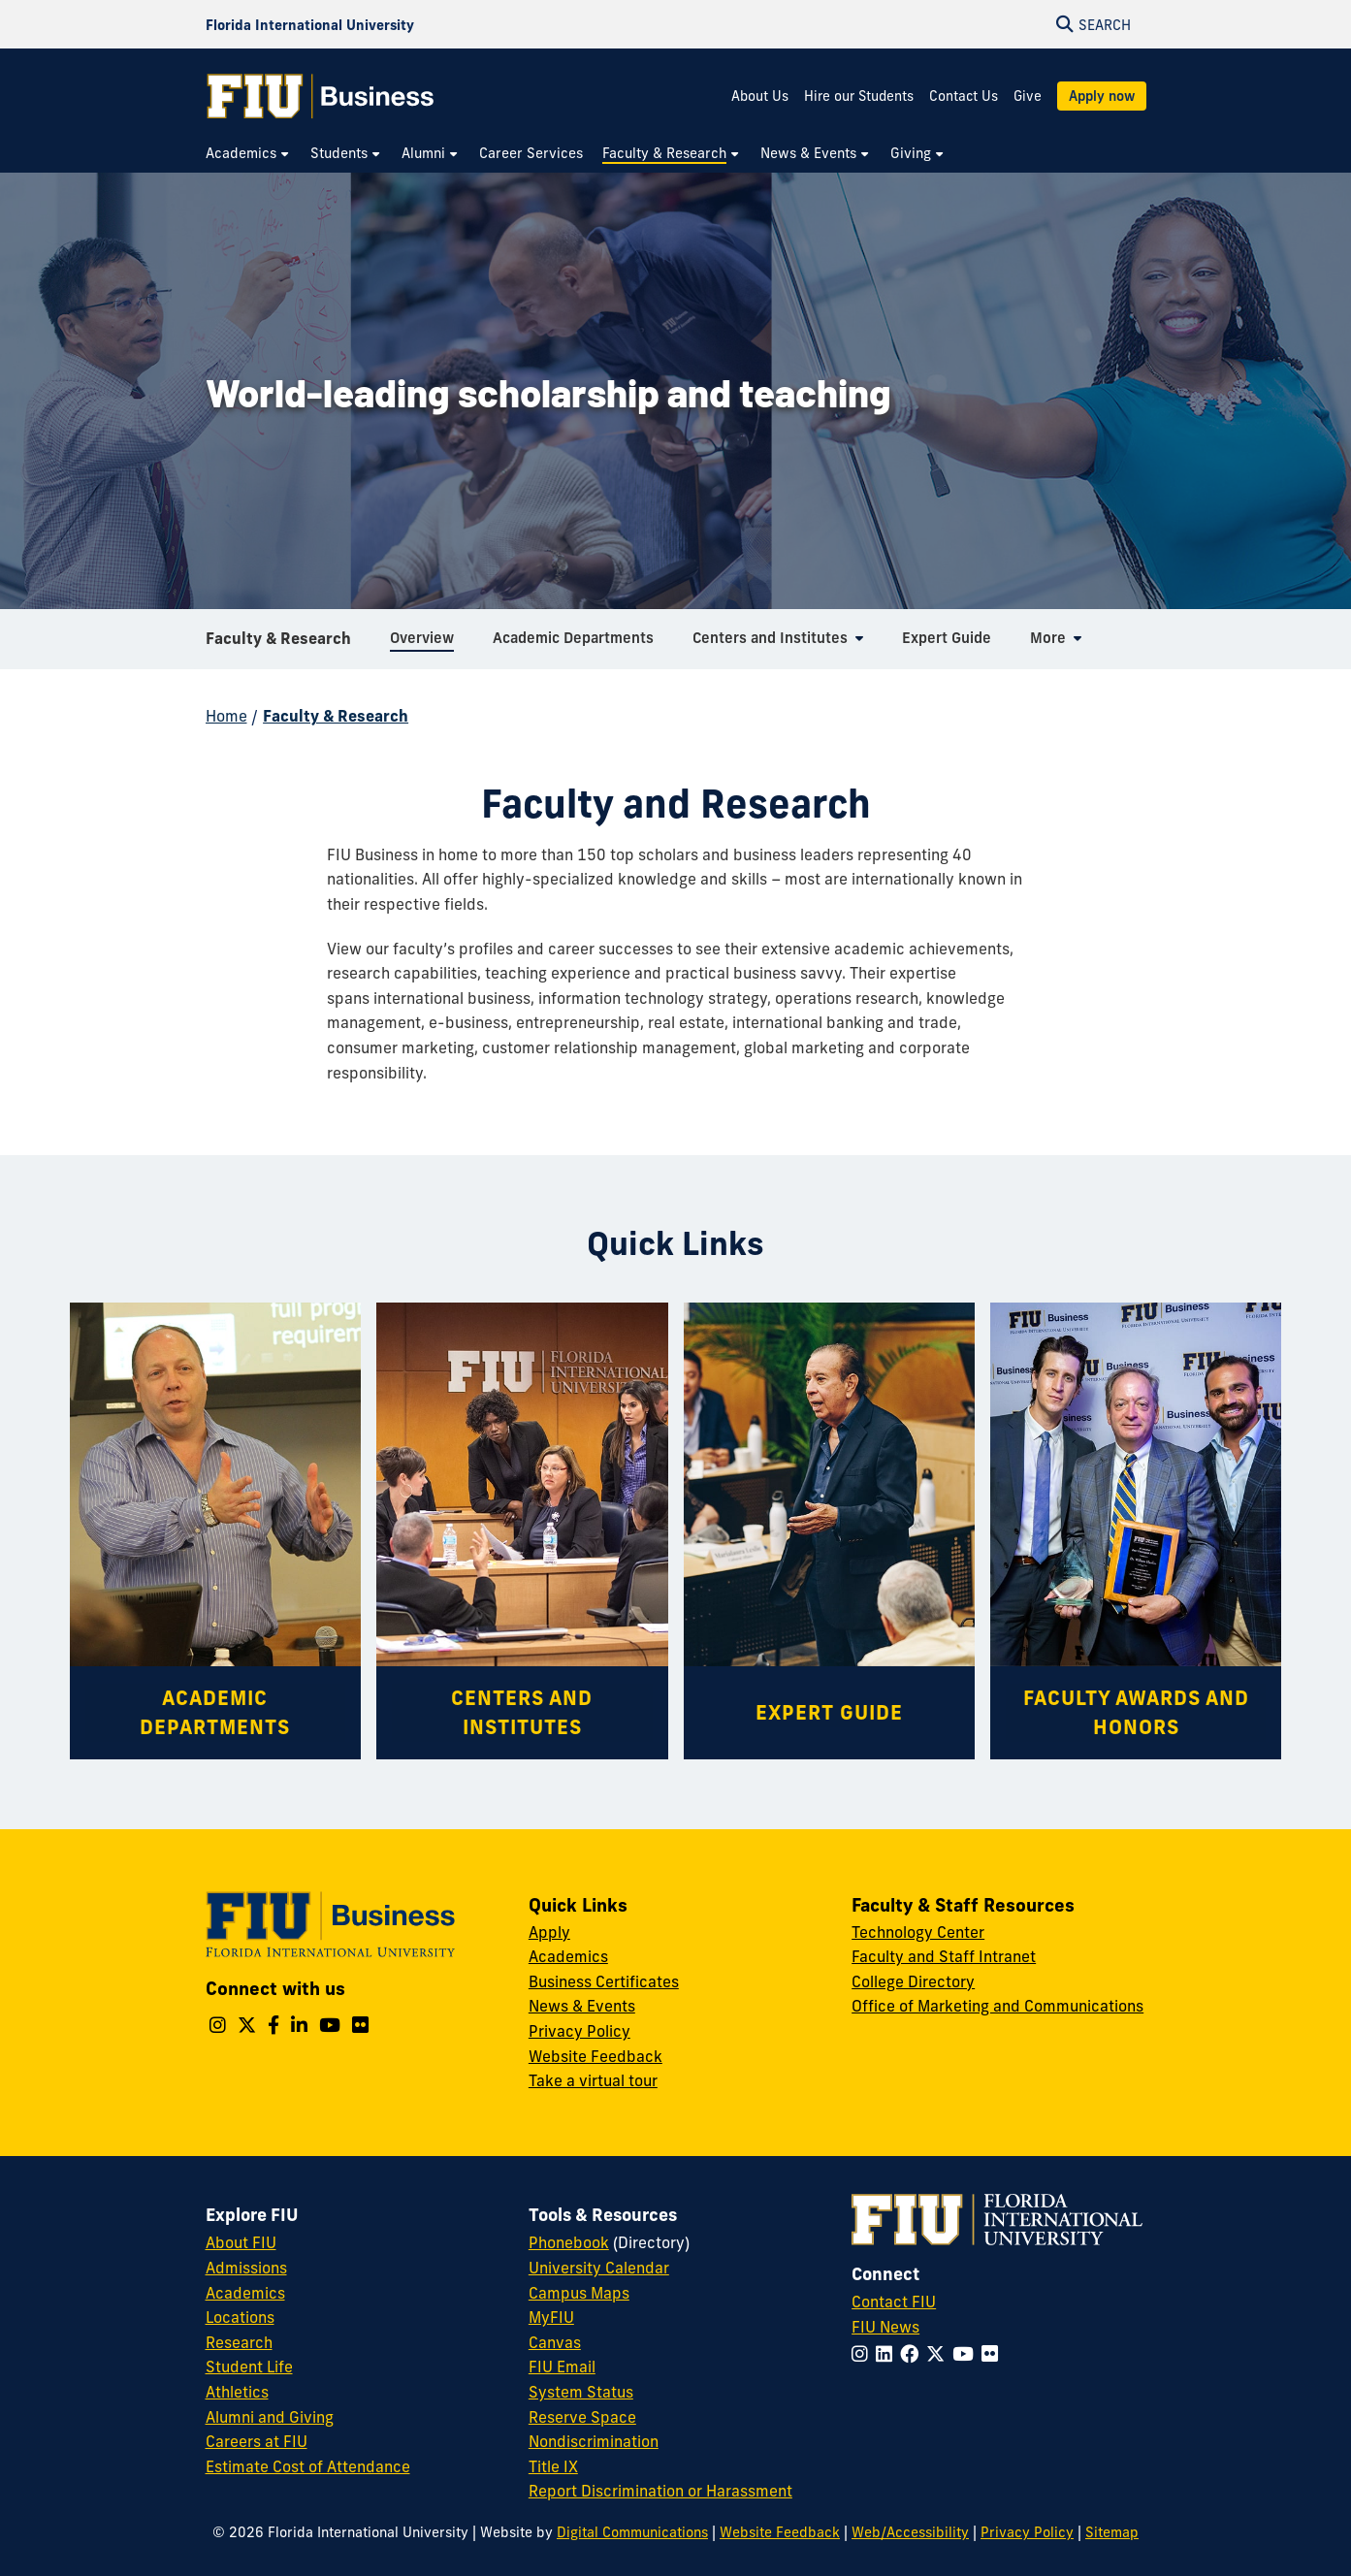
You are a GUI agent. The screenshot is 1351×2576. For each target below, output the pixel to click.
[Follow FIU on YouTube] (966, 2353)
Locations (240, 2317)
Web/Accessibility (910, 2532)
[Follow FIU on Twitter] (939, 2353)
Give (1027, 96)
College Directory (913, 1981)
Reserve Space (582, 2417)
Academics (568, 1956)
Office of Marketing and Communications (997, 2005)
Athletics (237, 2391)
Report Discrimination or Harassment (660, 2490)
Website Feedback (595, 2056)
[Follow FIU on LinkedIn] (888, 2353)
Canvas (555, 2342)
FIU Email (562, 2366)
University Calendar (599, 2267)
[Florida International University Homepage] (310, 24)
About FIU (241, 2242)
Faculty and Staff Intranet (944, 1956)
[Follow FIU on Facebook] (913, 2353)
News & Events (582, 2005)
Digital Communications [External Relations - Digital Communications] (632, 2532)
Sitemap (1112, 2532)
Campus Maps (579, 2292)
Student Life (249, 2366)
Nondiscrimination (594, 2441)
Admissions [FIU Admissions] (246, 2267)
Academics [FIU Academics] (245, 2292)
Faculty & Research (278, 644)
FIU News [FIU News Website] (885, 2326)
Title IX (553, 2466)
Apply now (1102, 96)
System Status (581, 2391)
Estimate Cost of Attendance (308, 2466)
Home (226, 715)
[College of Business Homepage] (321, 96)
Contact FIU (894, 2301)
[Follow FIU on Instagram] (864, 2353)
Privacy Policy (579, 2031)
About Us (759, 96)
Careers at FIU (256, 2441)
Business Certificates (604, 1981)
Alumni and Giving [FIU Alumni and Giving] (270, 2417)
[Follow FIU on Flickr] (993, 2353)
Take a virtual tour (593, 2080)
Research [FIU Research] (239, 2342)
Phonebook (569, 2242)
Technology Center (918, 1932)
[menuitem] (248, 154)
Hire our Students (859, 96)
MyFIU (551, 2317)
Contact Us (963, 96)
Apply (549, 1932)
